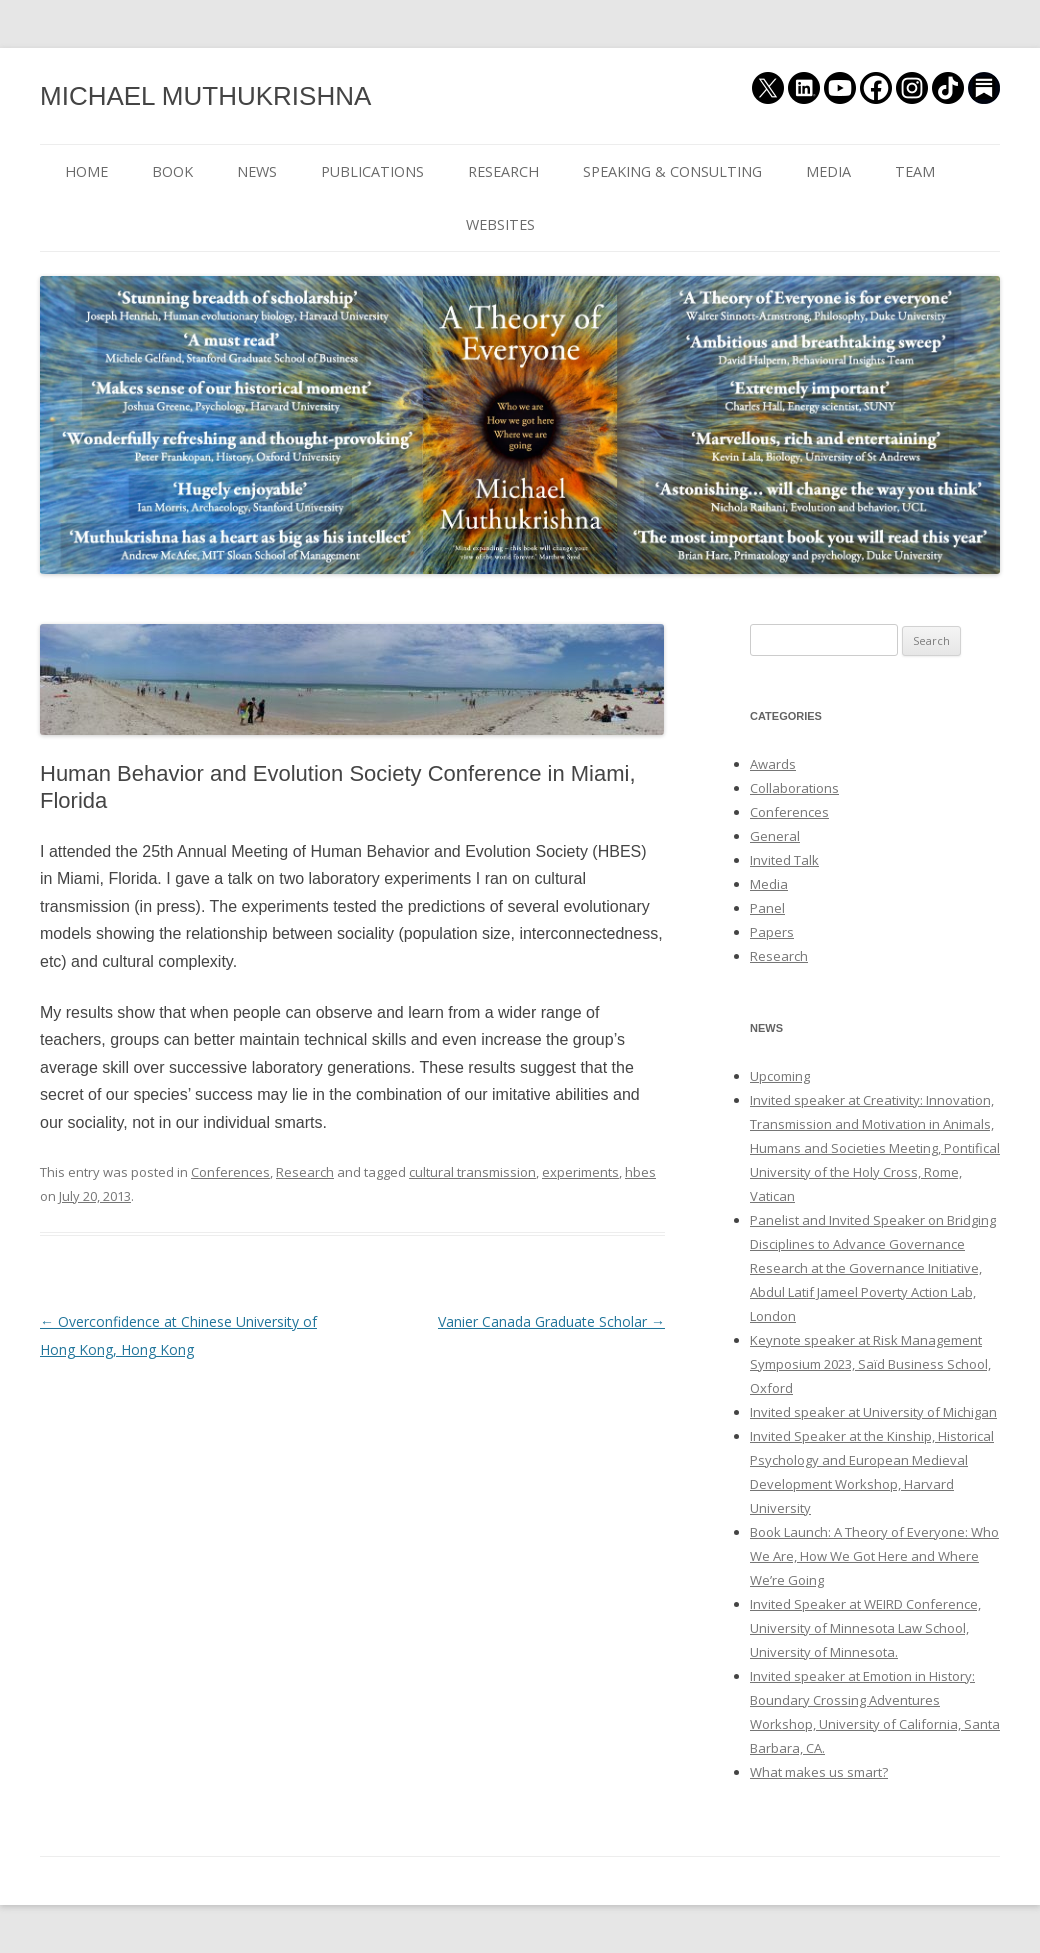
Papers (772, 932)
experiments (580, 1172)
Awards (773, 764)
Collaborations (794, 788)
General (775, 836)
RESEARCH (503, 171)
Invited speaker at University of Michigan (873, 1412)
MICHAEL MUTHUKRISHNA (205, 96)
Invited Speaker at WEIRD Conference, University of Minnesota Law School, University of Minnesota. (865, 1628)
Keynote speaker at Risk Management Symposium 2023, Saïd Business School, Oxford (870, 1364)
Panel (767, 908)
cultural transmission (472, 1172)
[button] (352, 679)
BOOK (172, 171)
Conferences (230, 1172)
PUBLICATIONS (372, 171)
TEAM (915, 171)
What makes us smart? (819, 1772)
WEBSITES (500, 224)
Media (769, 884)
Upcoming (780, 1076)
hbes (640, 1172)
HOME (86, 171)
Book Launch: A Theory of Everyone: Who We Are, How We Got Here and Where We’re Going (874, 1556)
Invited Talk (784, 860)
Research (305, 1172)
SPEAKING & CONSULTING (672, 171)
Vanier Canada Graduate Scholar (551, 1321)
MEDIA (828, 171)
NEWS (257, 171)
